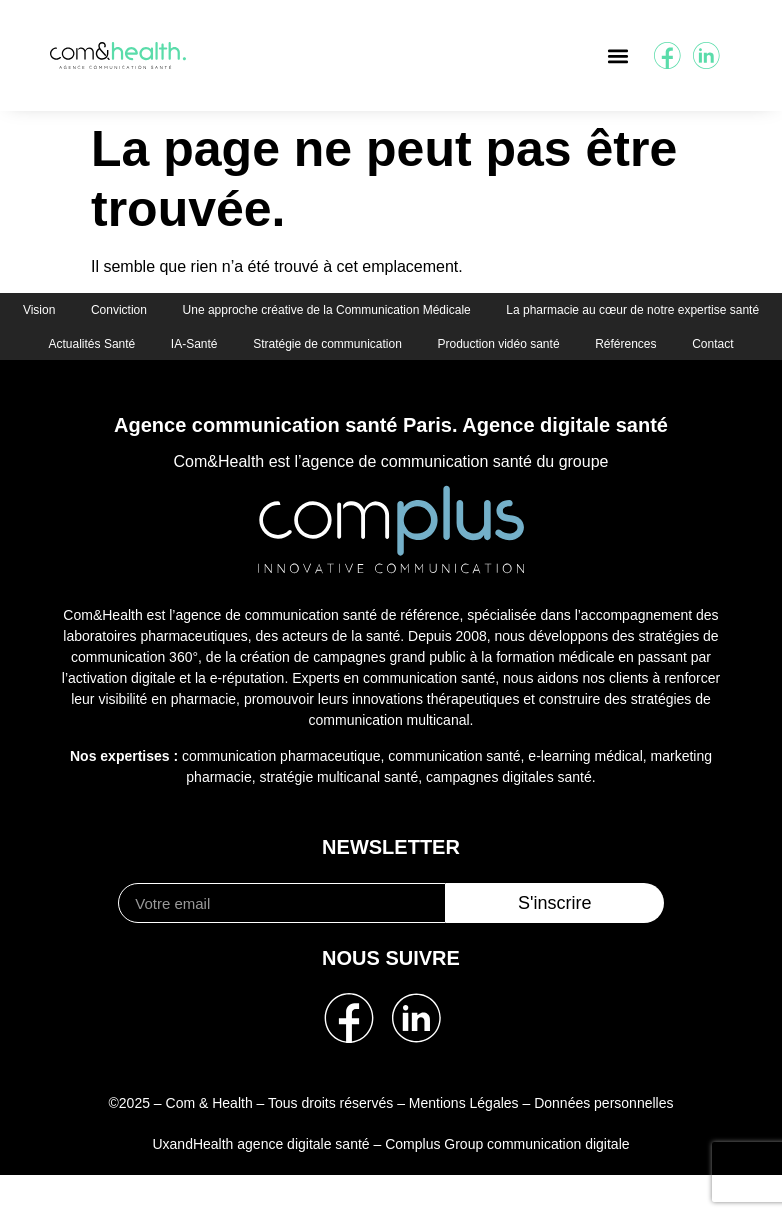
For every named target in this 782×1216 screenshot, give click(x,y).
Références (431, 383)
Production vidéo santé (300, 383)
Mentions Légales (464, 1144)
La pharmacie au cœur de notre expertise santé (190, 347)
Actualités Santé (399, 347)
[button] (617, 55)
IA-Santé (506, 347)
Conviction (263, 311)
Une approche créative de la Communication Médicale (475, 311)
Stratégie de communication (644, 347)
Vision (179, 311)
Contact (522, 383)
